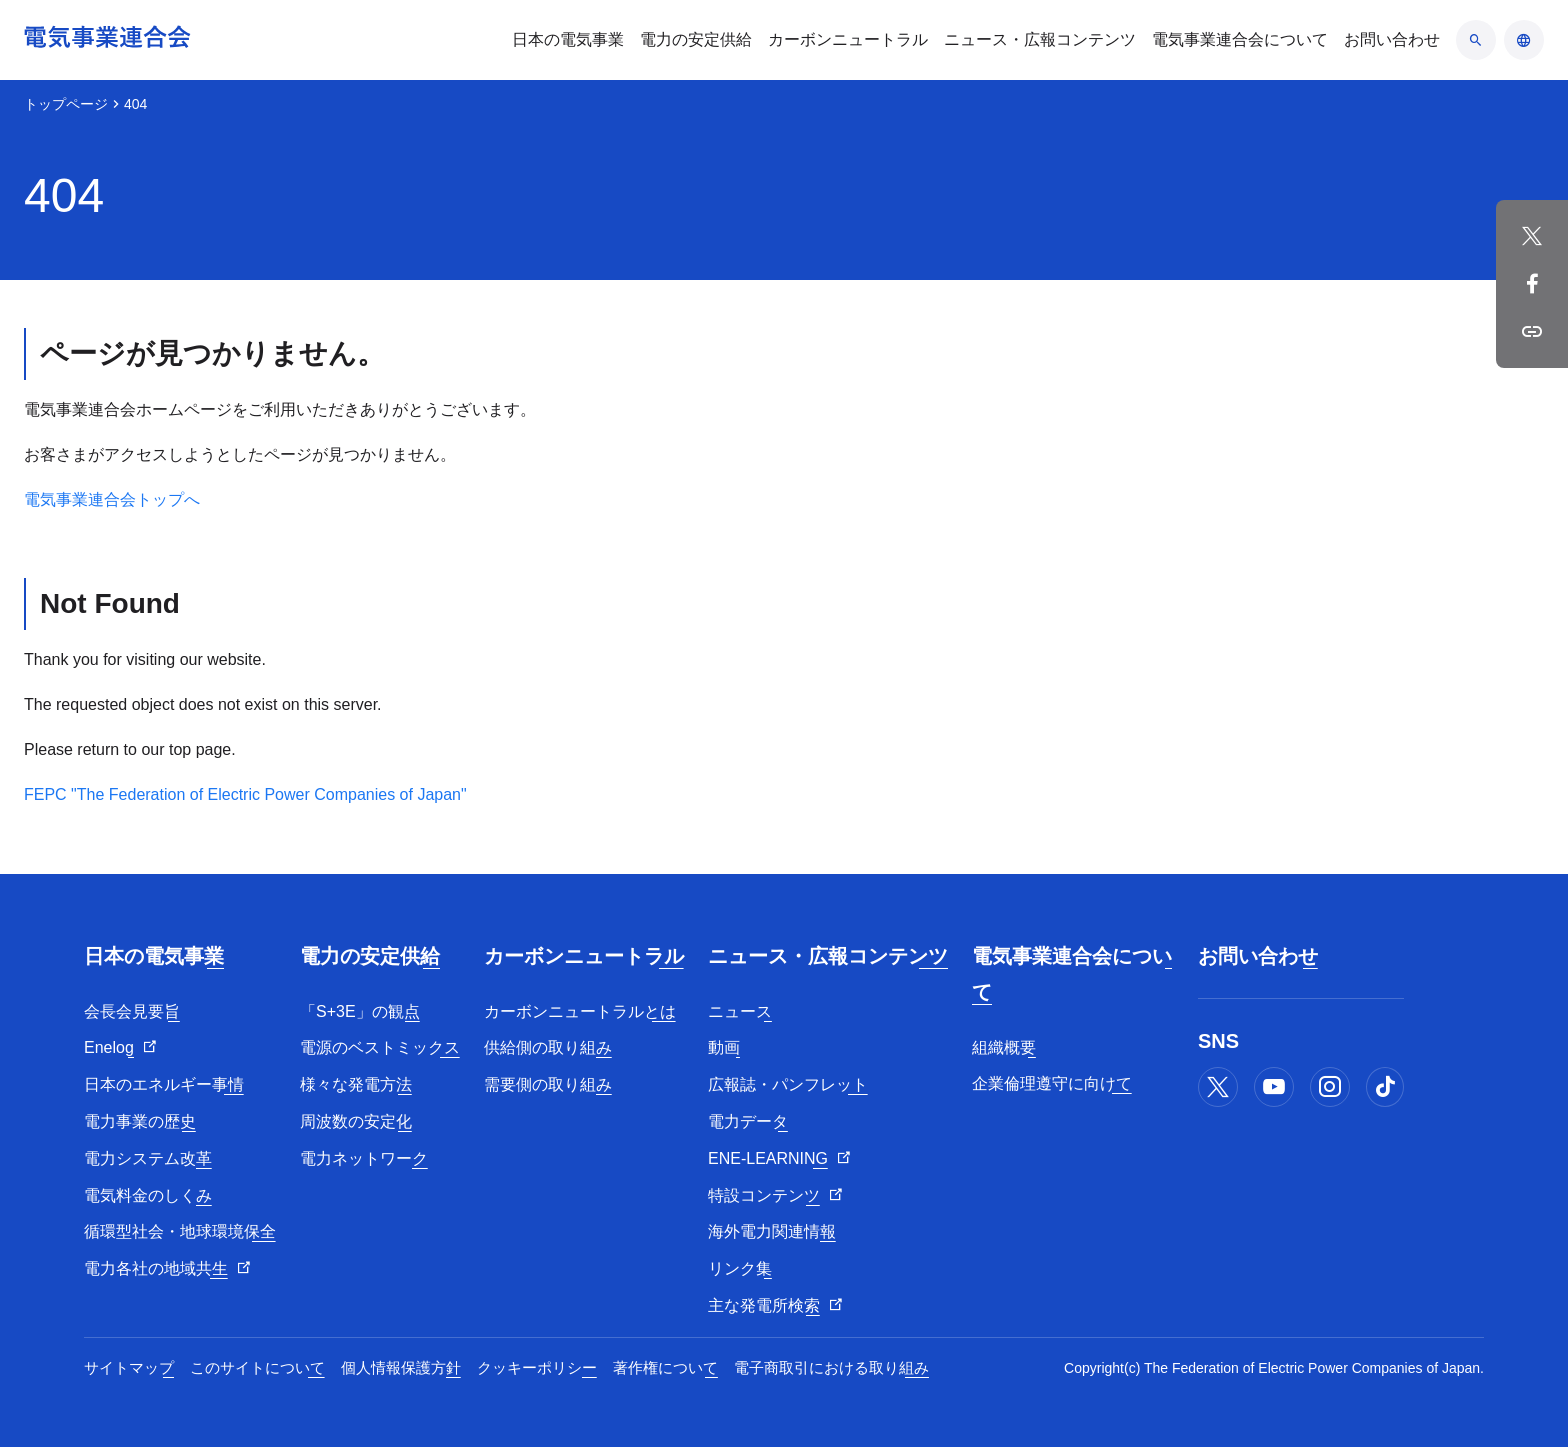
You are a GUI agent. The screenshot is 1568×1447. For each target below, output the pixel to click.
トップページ (66, 104)
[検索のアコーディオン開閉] (1476, 40)
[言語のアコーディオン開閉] (1524, 40)
